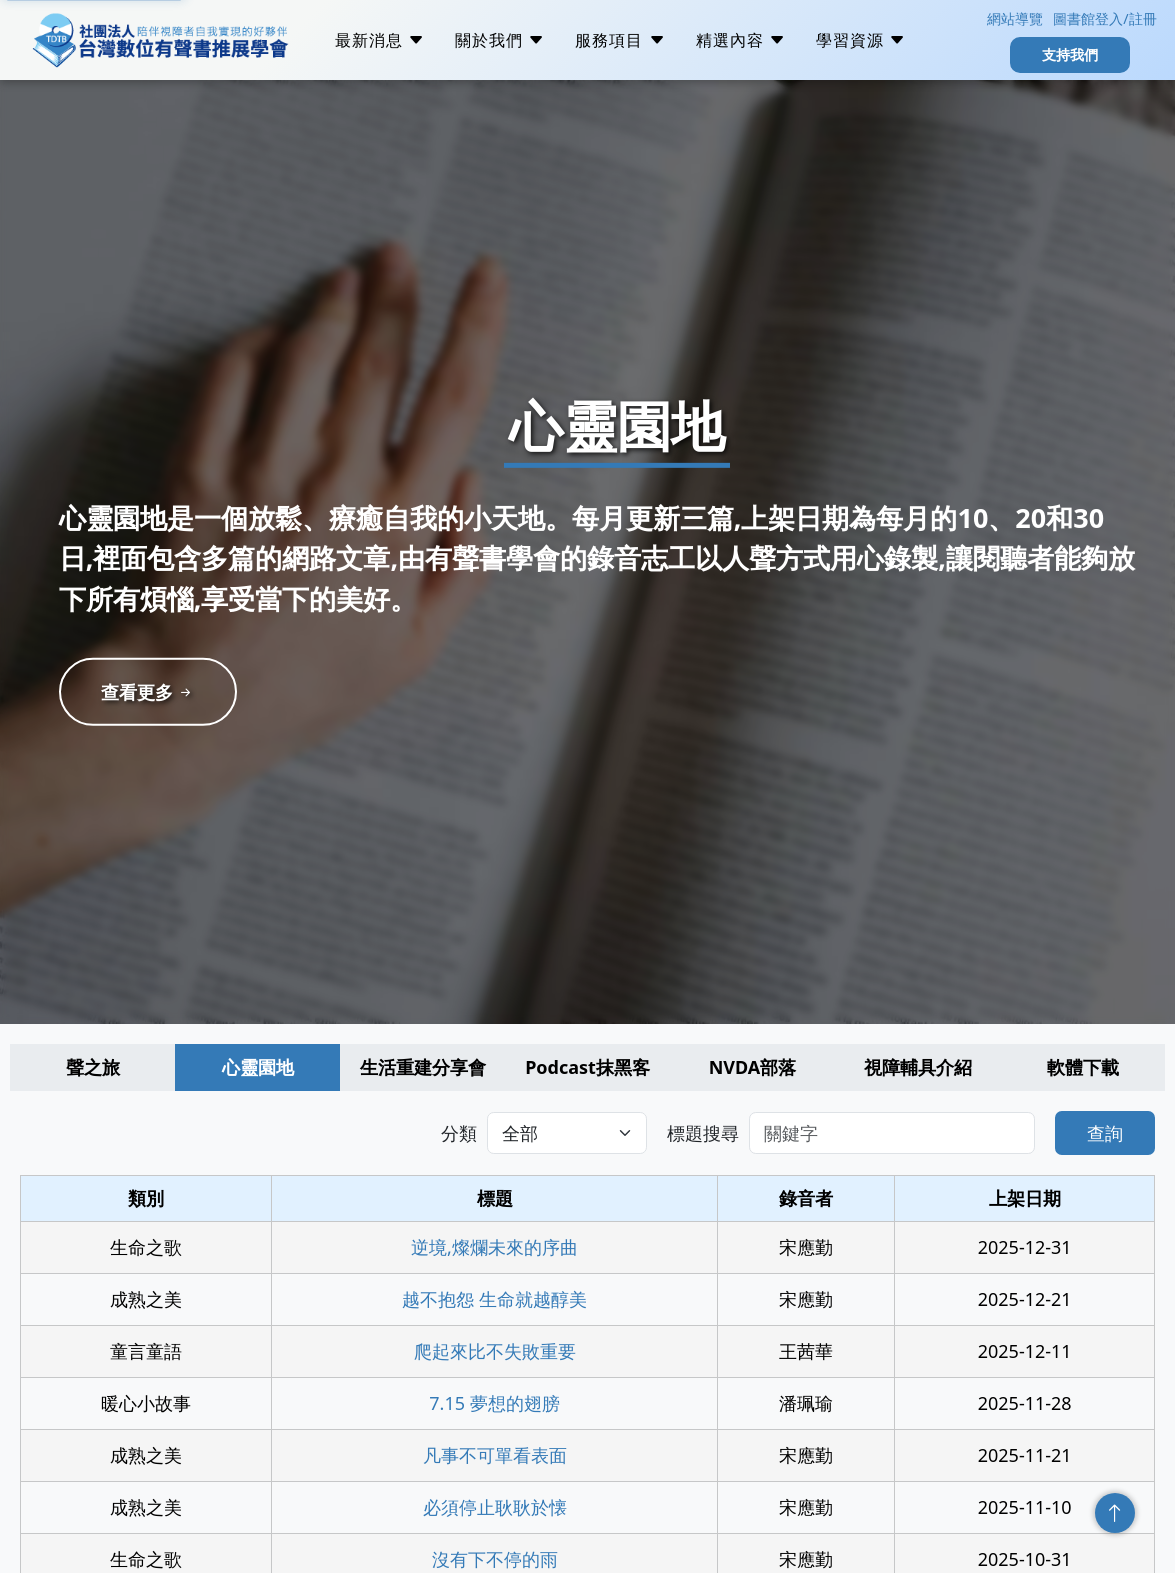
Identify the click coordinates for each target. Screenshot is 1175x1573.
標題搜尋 (703, 1133)
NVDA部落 (753, 1067)
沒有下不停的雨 (495, 1559)
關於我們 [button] (500, 40)
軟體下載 (1083, 1067)
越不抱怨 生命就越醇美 (494, 1299)
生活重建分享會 (423, 1067)
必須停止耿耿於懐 (495, 1507)
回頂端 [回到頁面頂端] (1115, 1513)
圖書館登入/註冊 (1104, 18)
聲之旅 (93, 1067)
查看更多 (148, 692)
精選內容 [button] (741, 40)
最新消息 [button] (380, 40)
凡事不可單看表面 (495, 1455)
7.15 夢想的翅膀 (494, 1403)
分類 (459, 1133)
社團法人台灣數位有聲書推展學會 (160, 40)
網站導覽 (1013, 18)
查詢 (1105, 1133)
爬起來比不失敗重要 (495, 1351)
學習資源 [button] (861, 40)
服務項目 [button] (620, 40)
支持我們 (1070, 54)
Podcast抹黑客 (587, 1067)
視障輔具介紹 (918, 1067)
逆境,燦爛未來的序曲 (494, 1247)
